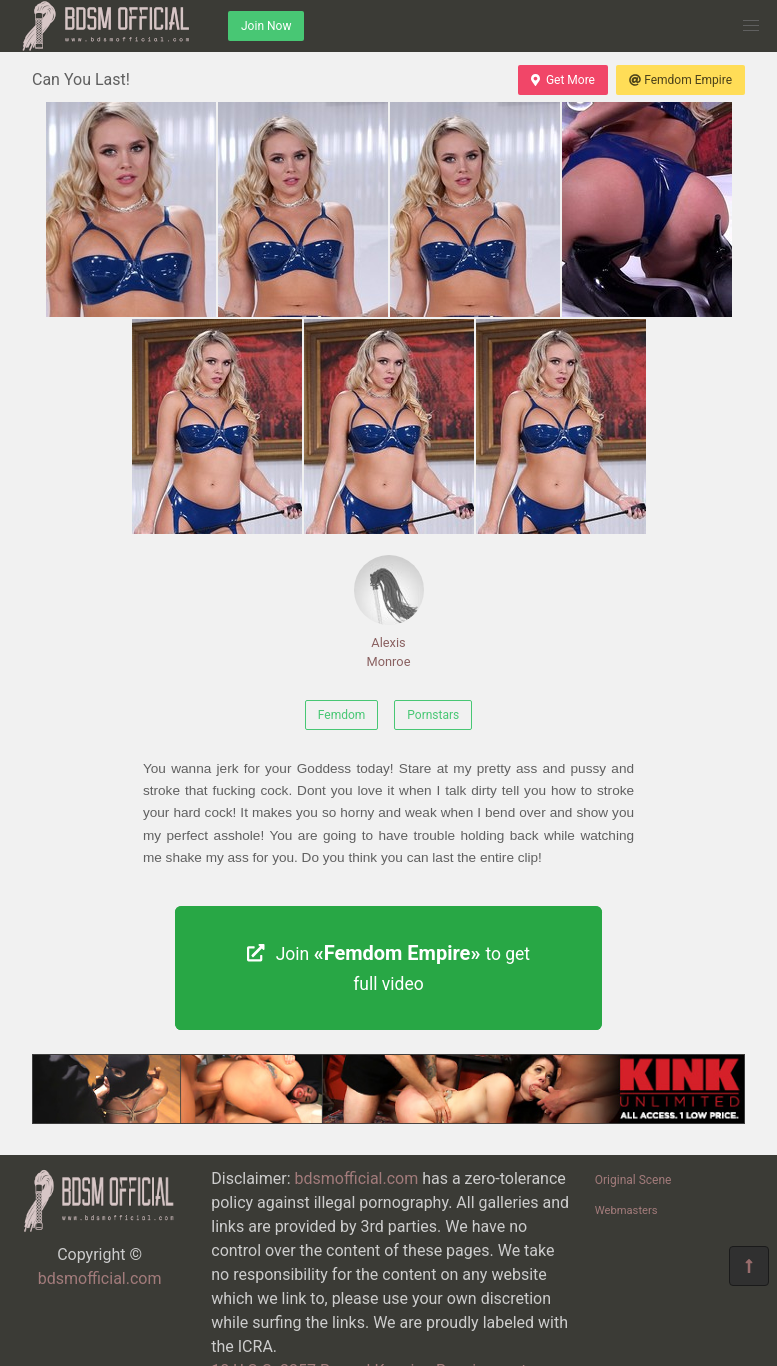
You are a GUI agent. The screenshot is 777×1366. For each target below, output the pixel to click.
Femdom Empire (680, 80)
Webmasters (626, 1210)
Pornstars (433, 715)
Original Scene (633, 1180)
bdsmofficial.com (100, 1278)
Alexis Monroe (389, 612)
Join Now (266, 26)
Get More (563, 80)
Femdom (342, 715)
